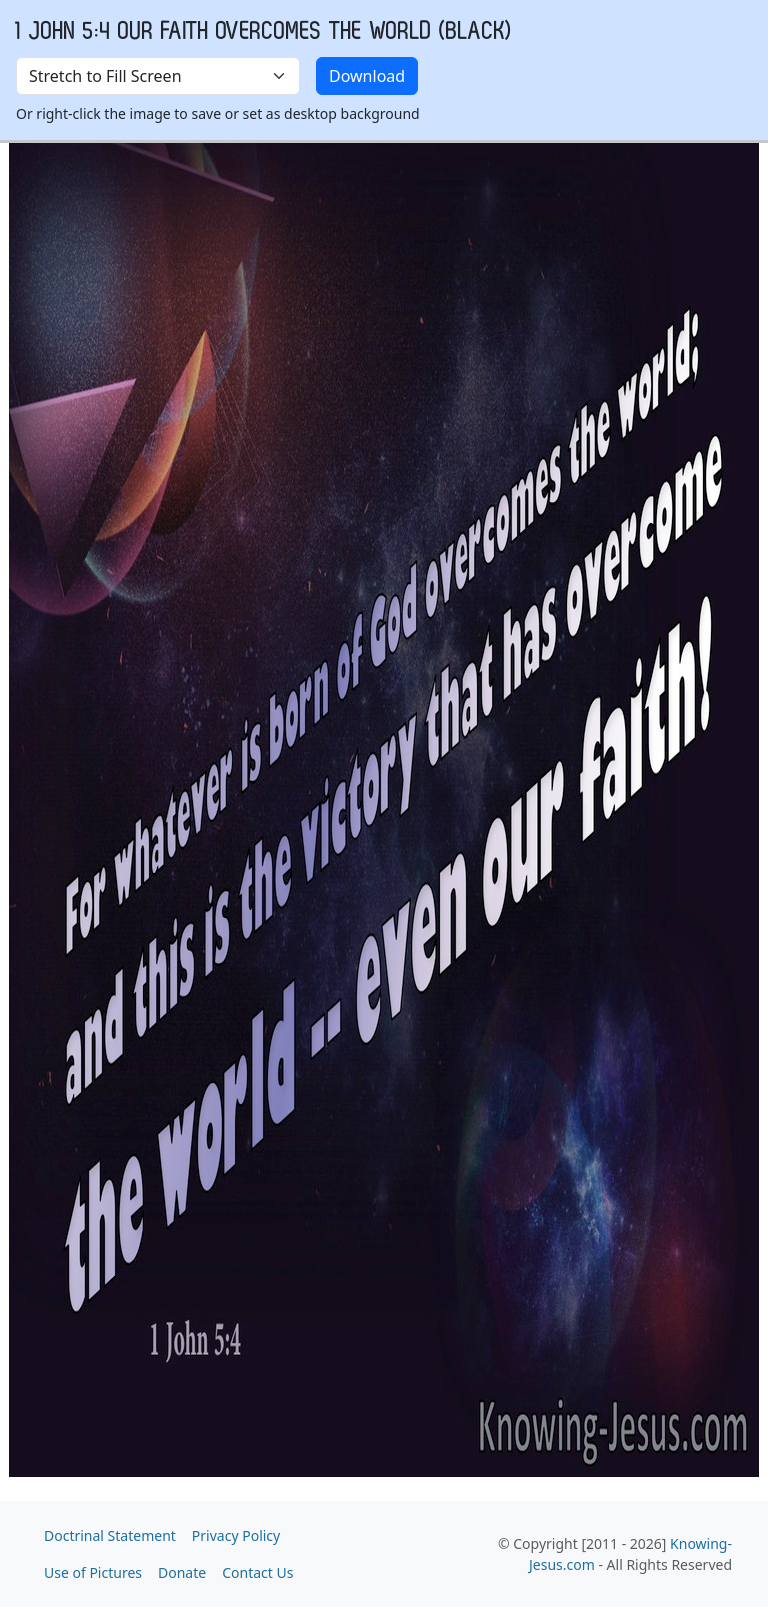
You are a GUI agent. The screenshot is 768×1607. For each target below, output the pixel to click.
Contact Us (257, 1572)
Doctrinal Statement (110, 1535)
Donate (182, 1572)
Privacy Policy (236, 1535)
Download (367, 76)
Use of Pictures (93, 1572)
